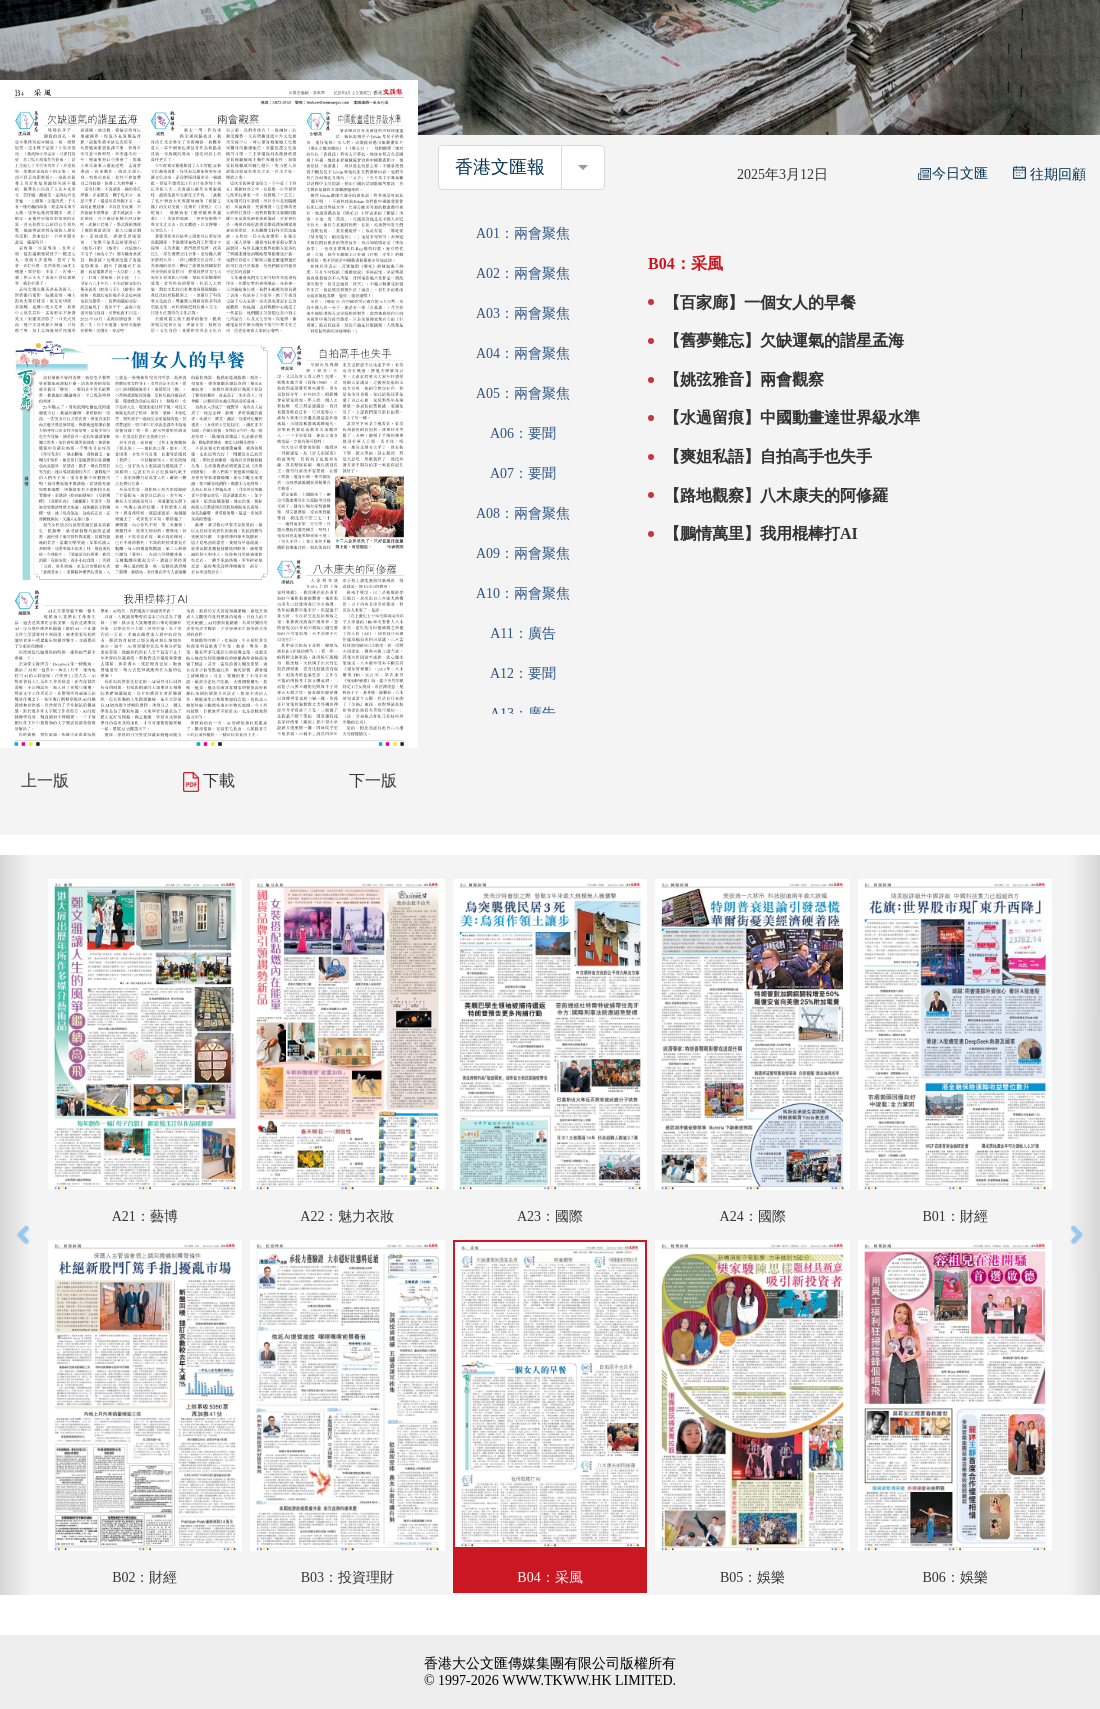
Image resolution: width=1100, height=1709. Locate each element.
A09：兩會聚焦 (523, 553)
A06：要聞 (523, 433)
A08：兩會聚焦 (523, 513)
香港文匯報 (500, 167)
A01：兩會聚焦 (523, 233)
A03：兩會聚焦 (523, 313)
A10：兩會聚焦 (523, 593)
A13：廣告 (523, 713)
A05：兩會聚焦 (523, 393)
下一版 (373, 780)
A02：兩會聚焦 (523, 273)
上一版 (45, 780)
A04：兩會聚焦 (523, 353)
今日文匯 (953, 173)
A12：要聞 (523, 673)
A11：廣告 (523, 633)
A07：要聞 (523, 473)
